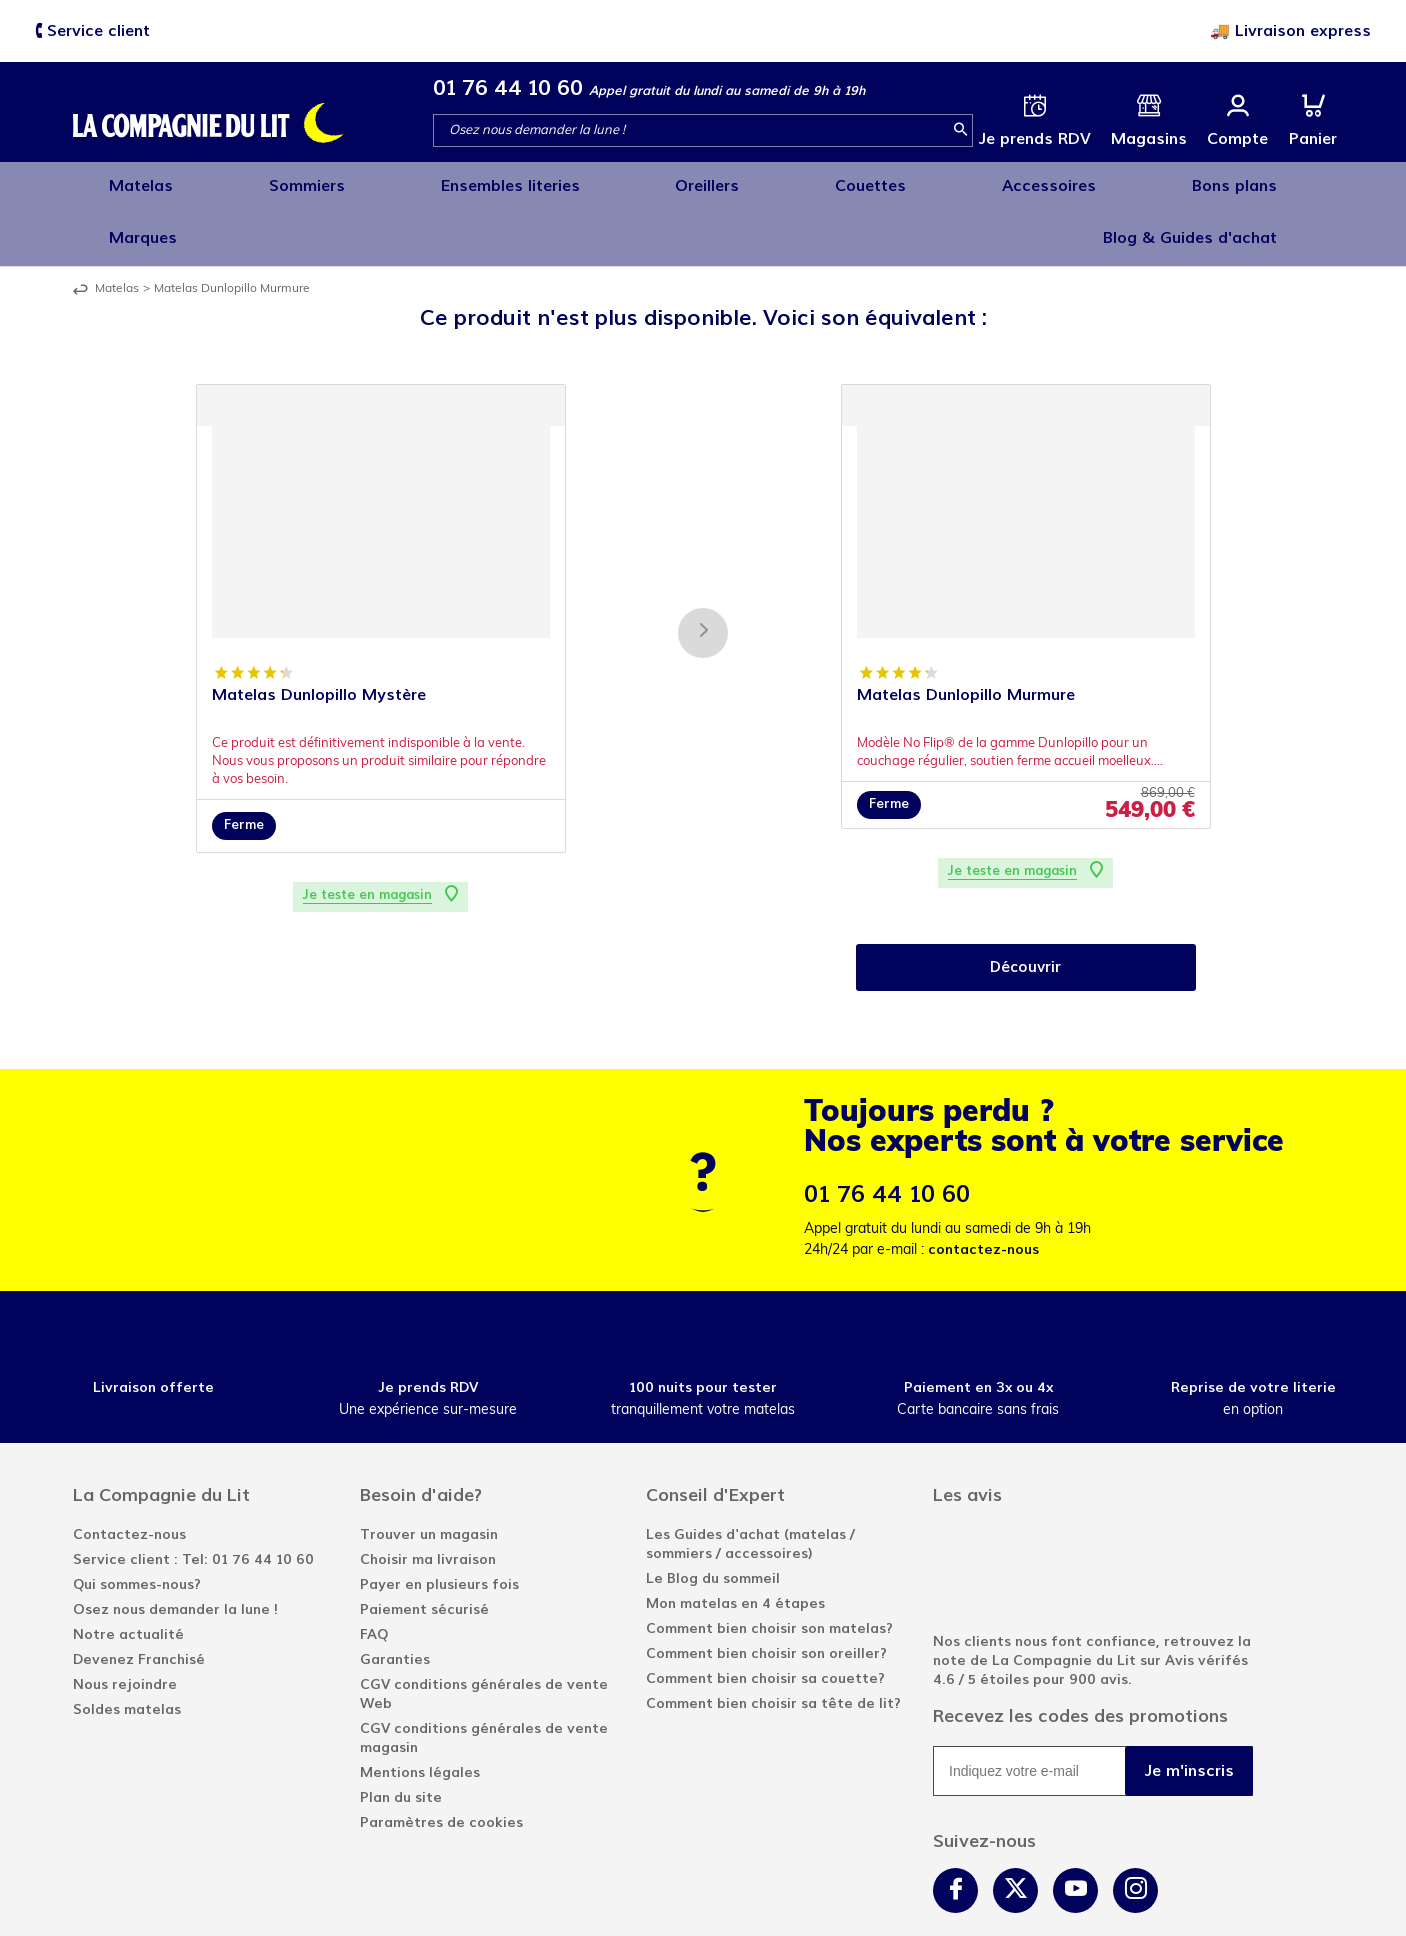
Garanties (395, 1601)
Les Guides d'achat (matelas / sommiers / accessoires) (750, 1486)
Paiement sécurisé (424, 1551)
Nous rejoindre (125, 1626)
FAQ (374, 1576)
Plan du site (401, 1739)
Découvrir (1026, 908)
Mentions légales (420, 1714)
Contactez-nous (129, 1476)
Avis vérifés (1206, 1602)
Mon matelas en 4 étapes (735, 1545)
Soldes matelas (127, 1651)
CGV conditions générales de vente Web (484, 1636)
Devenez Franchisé (139, 1601)
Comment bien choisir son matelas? (769, 1570)
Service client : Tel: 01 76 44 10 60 (193, 1501)
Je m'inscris (1189, 1712)
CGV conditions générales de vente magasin (484, 1680)
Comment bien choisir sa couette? (765, 1620)
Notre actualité (128, 1576)
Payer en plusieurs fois (439, 1526)
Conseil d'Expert (715, 1437)
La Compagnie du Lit (161, 1437)
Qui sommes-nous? (137, 1526)
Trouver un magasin (429, 1476)
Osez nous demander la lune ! (175, 1551)
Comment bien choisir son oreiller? (766, 1595)
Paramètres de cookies (441, 1764)
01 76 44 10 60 (508, 87)
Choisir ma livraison (428, 1501)
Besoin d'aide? (421, 1437)
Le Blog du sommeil (713, 1520)
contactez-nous (983, 1191)
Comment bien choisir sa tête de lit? (773, 1645)
